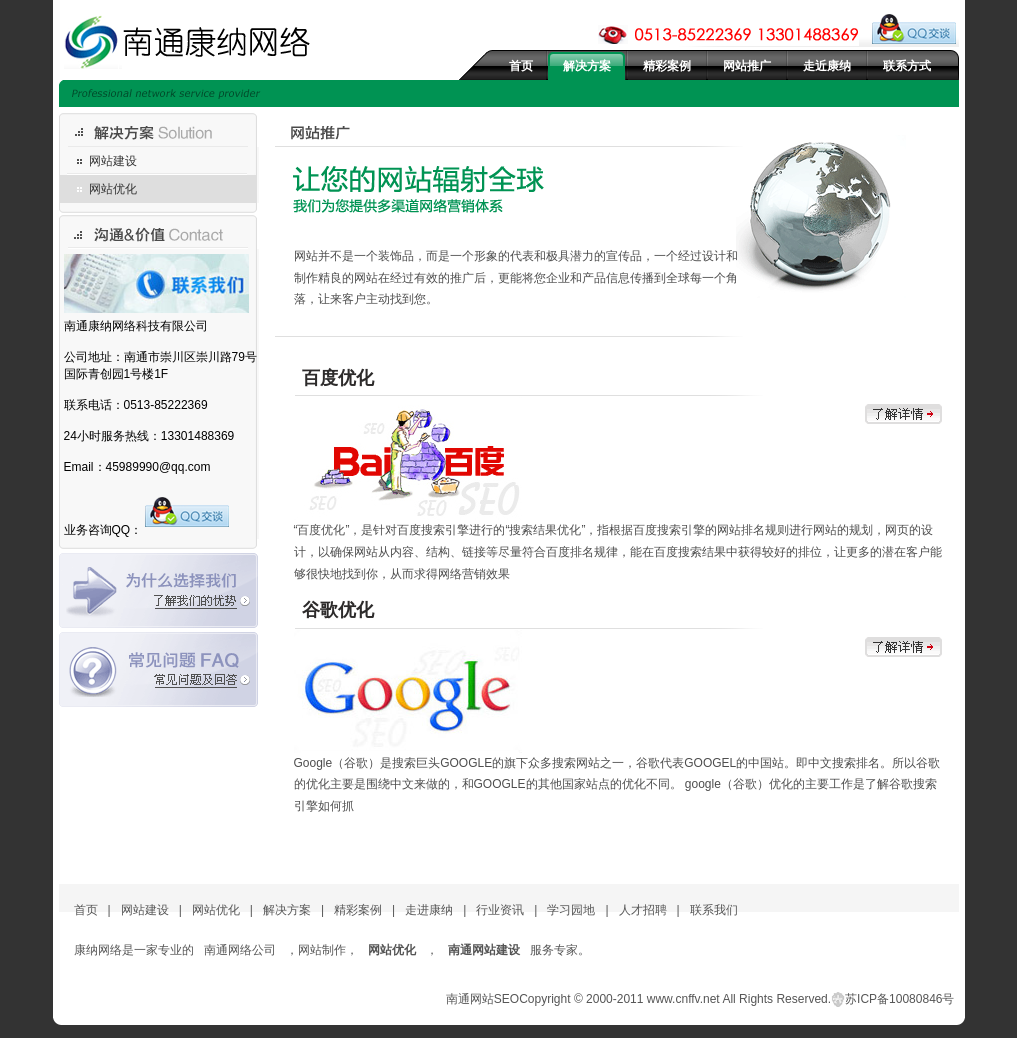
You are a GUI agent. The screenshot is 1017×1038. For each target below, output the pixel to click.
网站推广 (747, 66)
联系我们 (714, 910)
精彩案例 (667, 66)
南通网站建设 (484, 950)
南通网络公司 (240, 950)
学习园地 (571, 910)
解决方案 (587, 66)
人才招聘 (643, 910)
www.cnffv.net (683, 999)
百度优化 (338, 378)
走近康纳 (827, 66)
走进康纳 (429, 910)
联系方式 (907, 66)
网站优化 (113, 189)
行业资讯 (500, 910)
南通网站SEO (482, 999)
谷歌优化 (338, 610)
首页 (521, 66)
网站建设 (113, 161)
